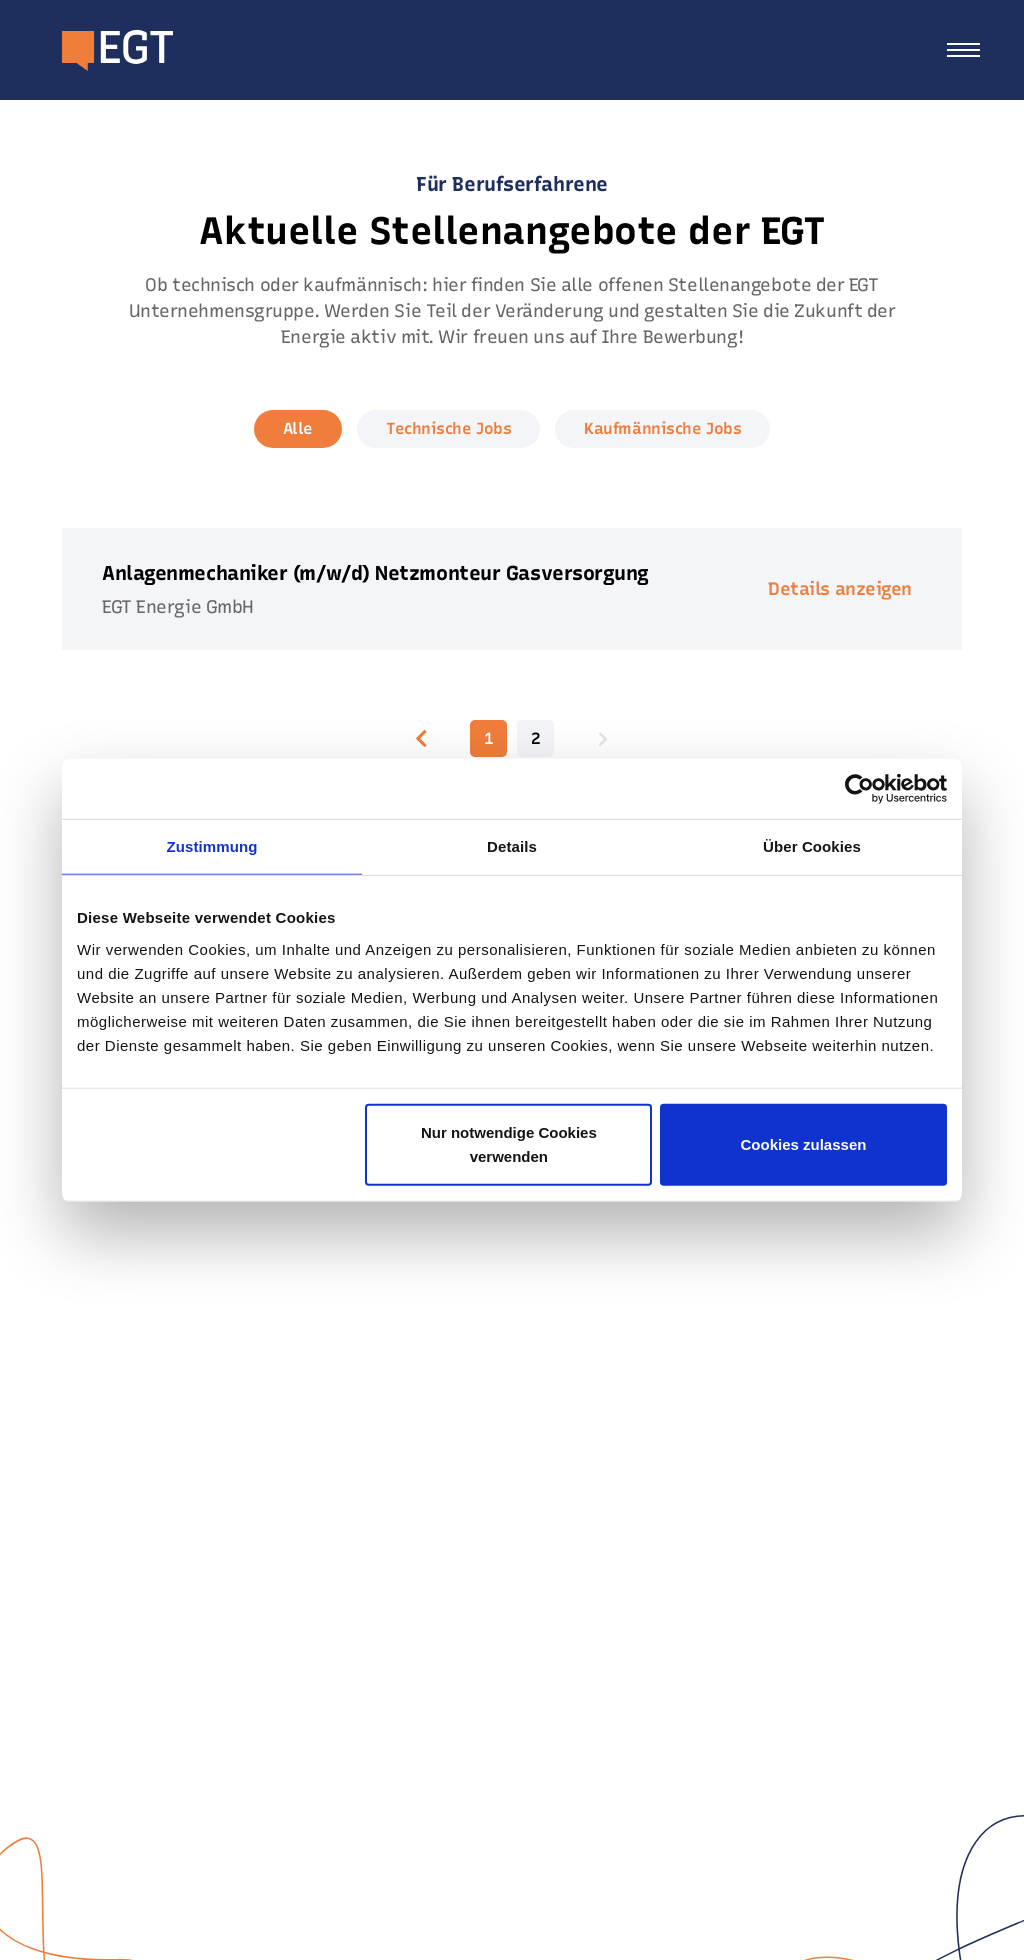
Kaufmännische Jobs (662, 428)
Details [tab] (512, 846)
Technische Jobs (448, 428)
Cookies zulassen (804, 1143)
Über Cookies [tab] (812, 846)
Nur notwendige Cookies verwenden (509, 1143)
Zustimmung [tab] (212, 846)
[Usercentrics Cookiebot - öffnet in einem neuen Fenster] (859, 789)
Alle (298, 428)
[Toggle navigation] (963, 50)
